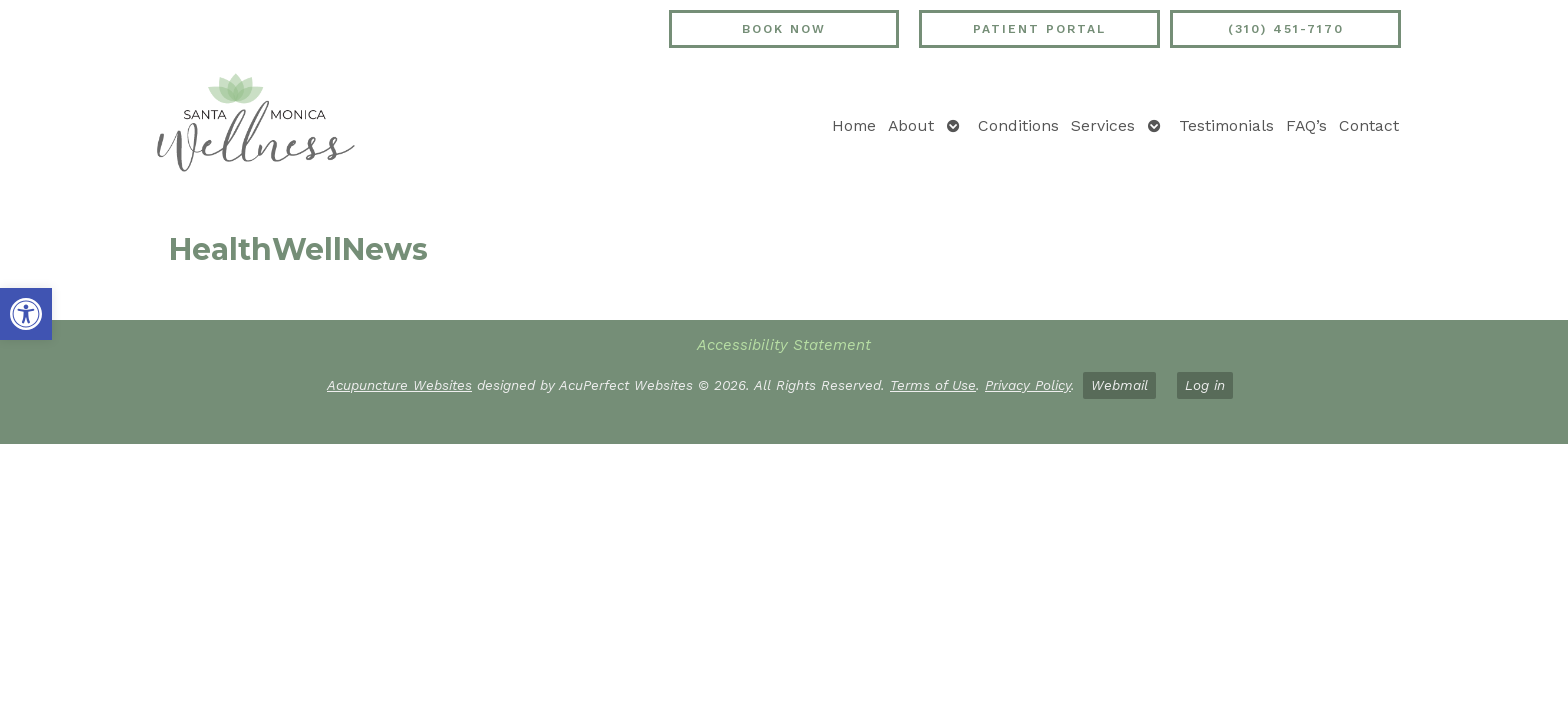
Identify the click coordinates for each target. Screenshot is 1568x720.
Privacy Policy (1028, 385)
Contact (1369, 125)
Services (1103, 125)
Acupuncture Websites (399, 385)
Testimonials (1226, 125)
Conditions (1018, 125)
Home (854, 125)
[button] (26, 314)
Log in (1205, 385)
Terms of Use (933, 385)
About (911, 125)
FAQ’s (1306, 125)
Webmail (1119, 385)
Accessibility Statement (784, 345)
